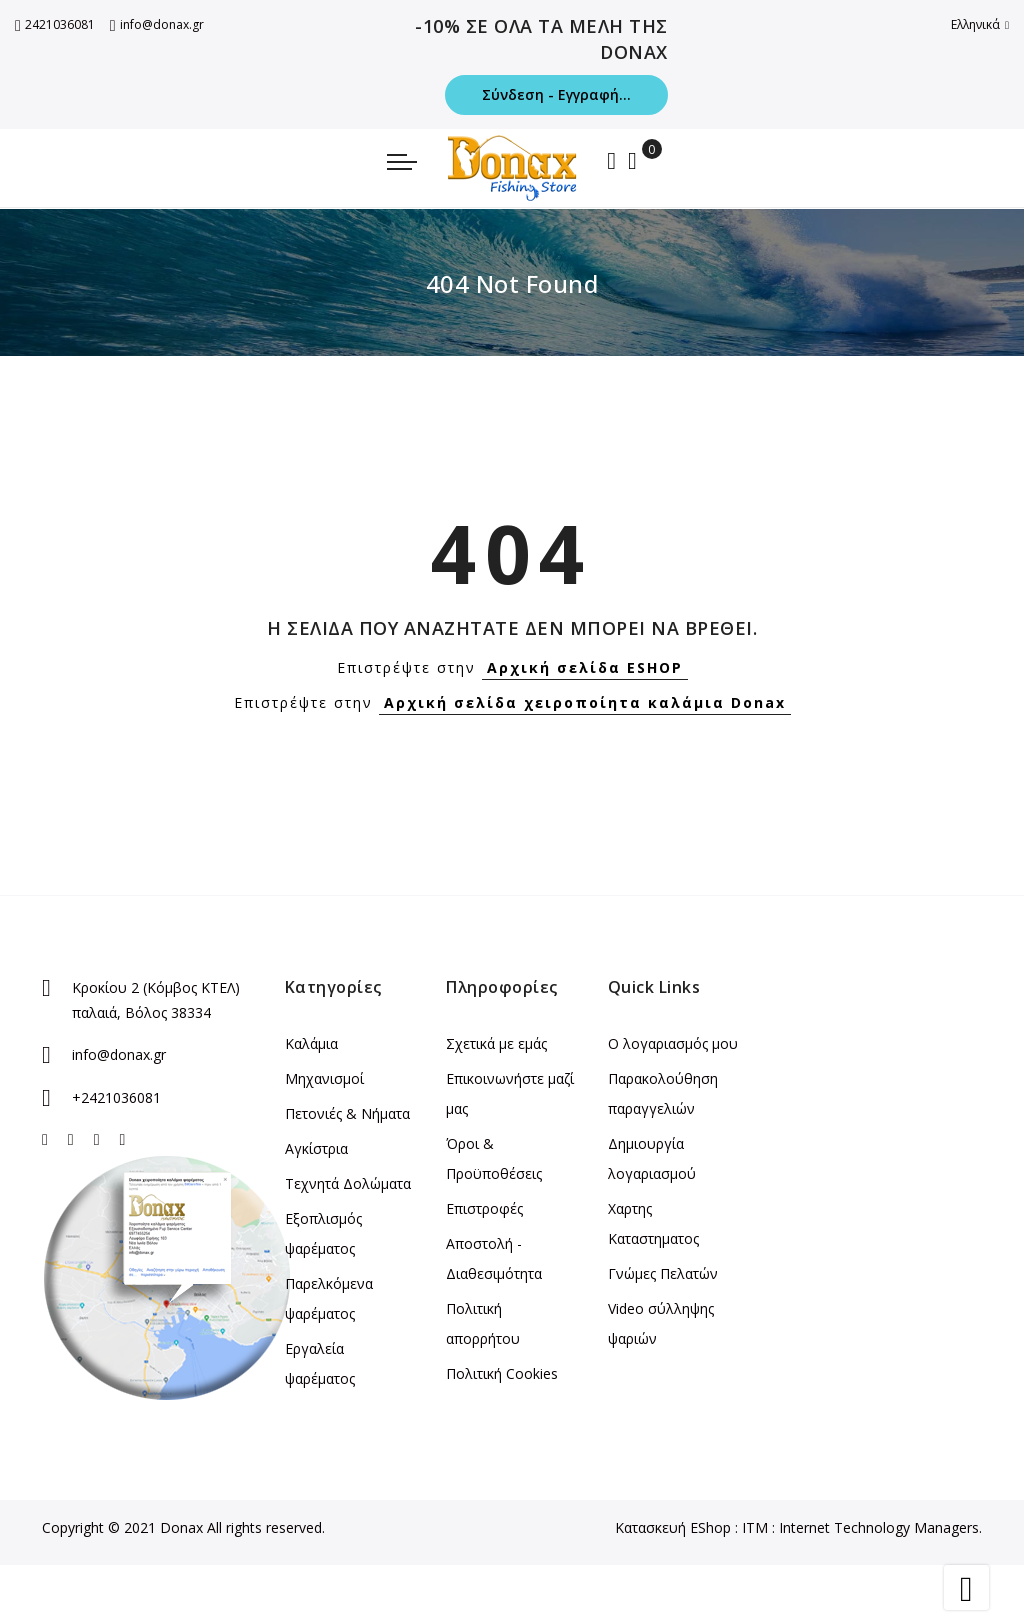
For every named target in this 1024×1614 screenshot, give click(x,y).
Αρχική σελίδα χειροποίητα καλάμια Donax (585, 702)
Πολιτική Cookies (502, 1373)
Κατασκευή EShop (673, 1527)
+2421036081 (116, 1097)
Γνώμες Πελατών (663, 1273)
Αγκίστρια (316, 1148)
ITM (755, 1527)
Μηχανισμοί (324, 1078)
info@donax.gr (157, 24)
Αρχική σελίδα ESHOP (585, 667)
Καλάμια (311, 1043)
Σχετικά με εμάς (496, 1043)
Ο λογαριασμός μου (673, 1043)
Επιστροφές (484, 1208)
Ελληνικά (980, 24)
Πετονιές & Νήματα (347, 1113)
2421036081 (55, 24)
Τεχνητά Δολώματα (348, 1183)
